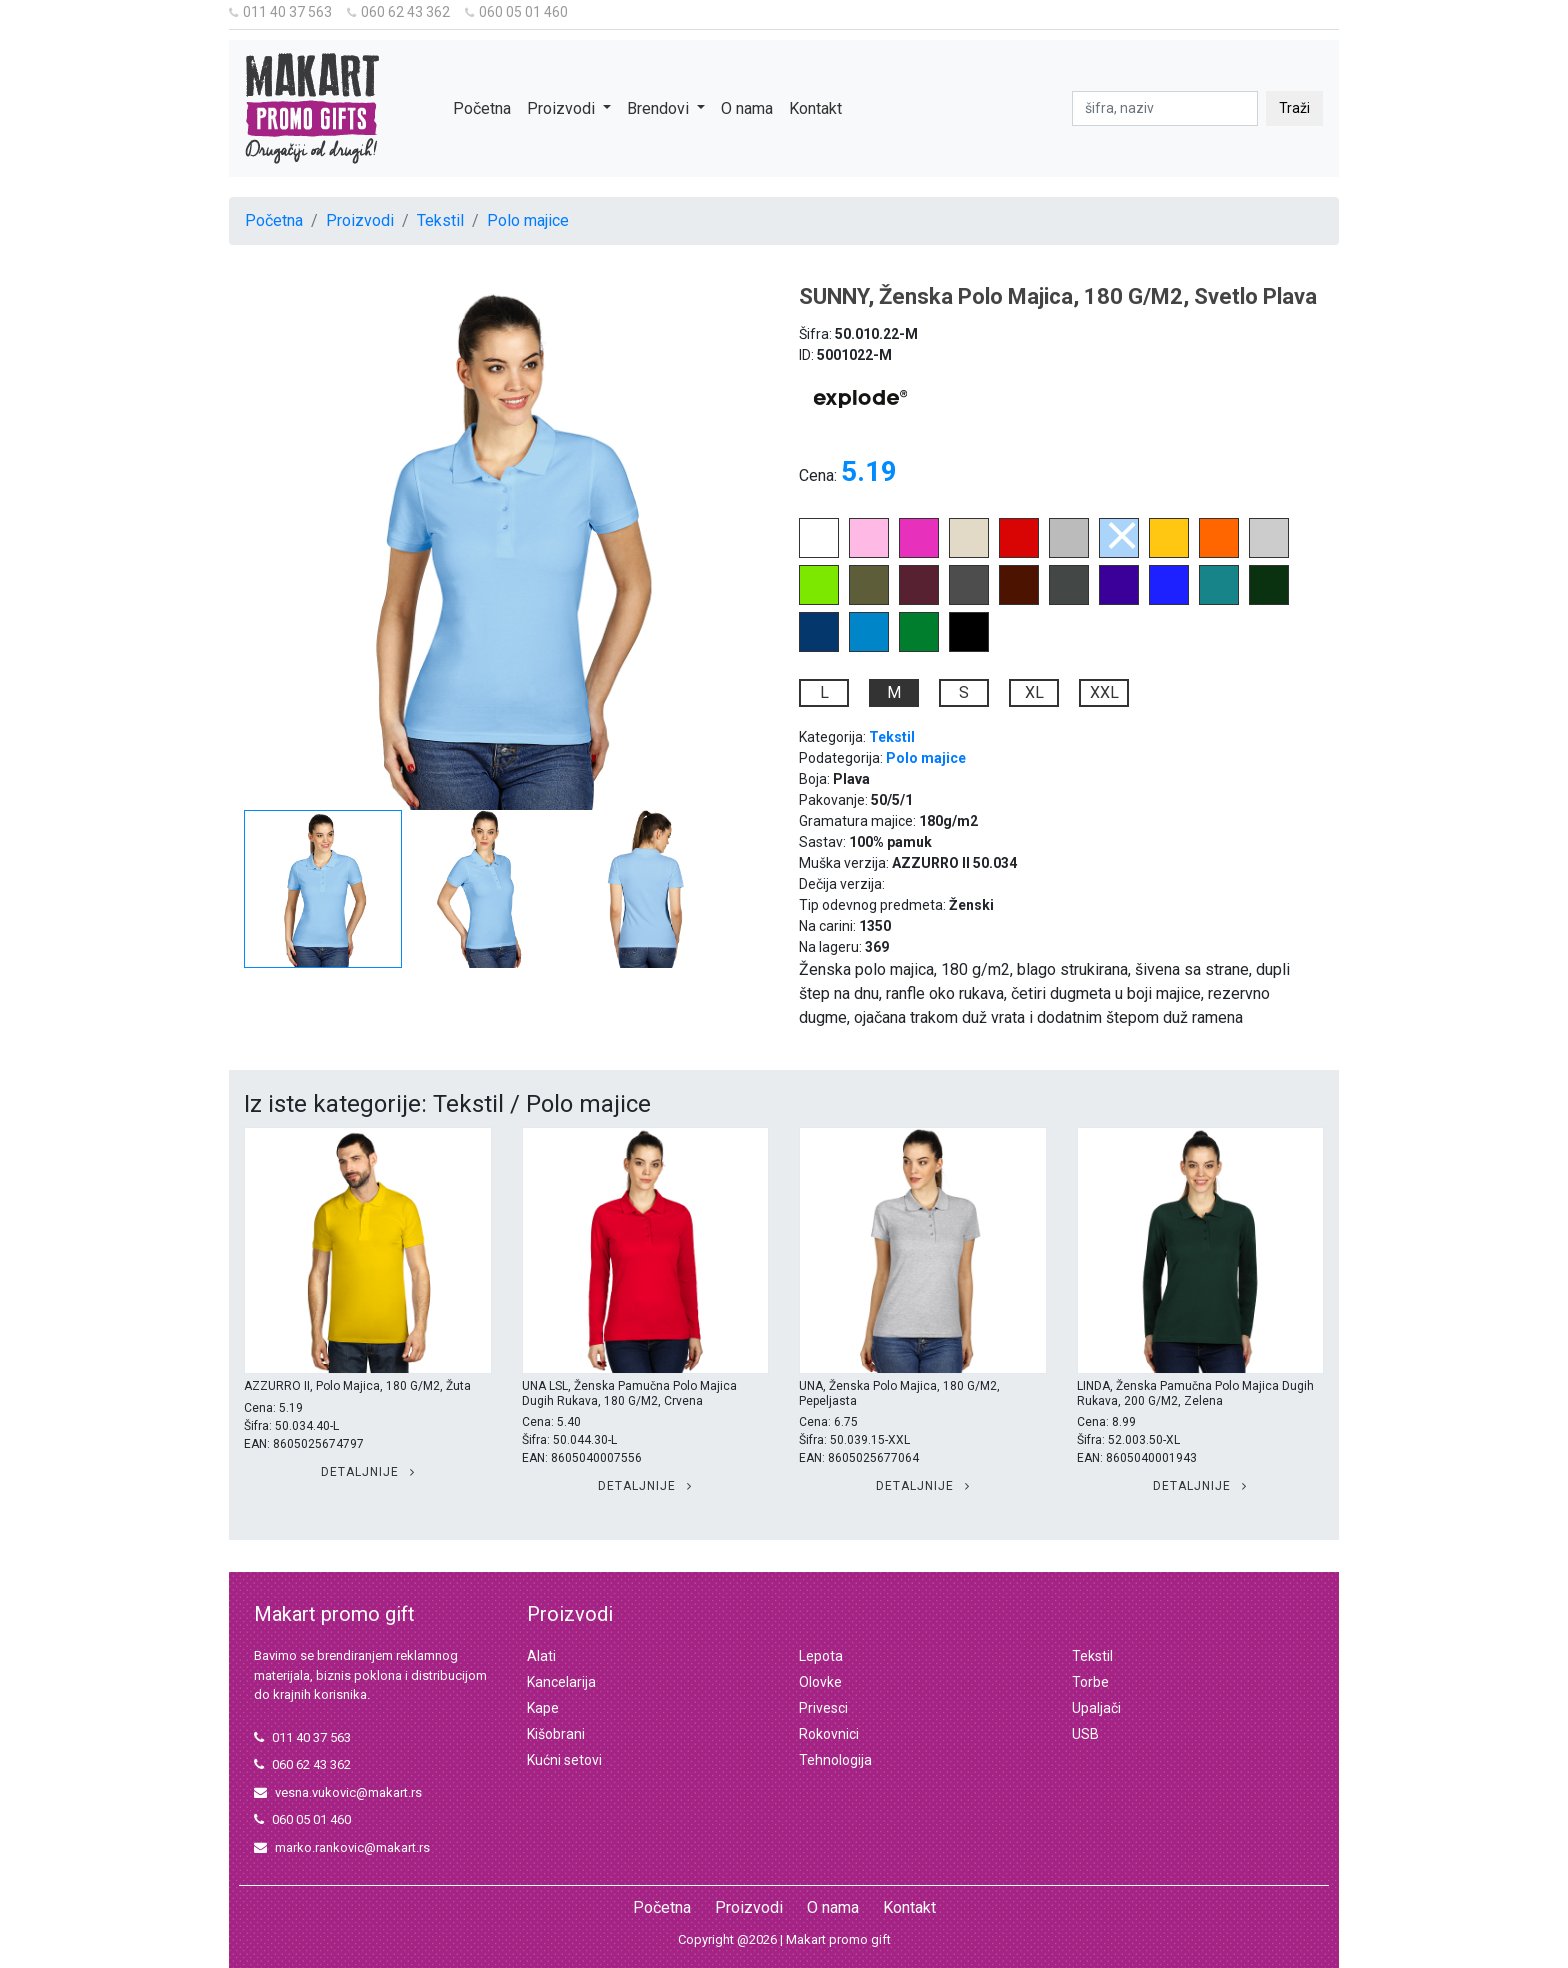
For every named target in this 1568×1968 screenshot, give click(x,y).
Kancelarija (561, 1682)
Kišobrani (556, 1734)
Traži (1294, 108)
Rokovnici (829, 1734)
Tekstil (440, 220)
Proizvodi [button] (563, 108)
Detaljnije (368, 1472)
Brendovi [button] (660, 108)
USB (1085, 1734)
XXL (1104, 692)
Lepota (821, 1656)
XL (1034, 692)
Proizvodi (360, 220)
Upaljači (1096, 1708)
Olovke (820, 1682)
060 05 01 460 (516, 12)
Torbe (1090, 1682)
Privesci (823, 1708)
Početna (482, 108)
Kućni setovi (564, 1760)
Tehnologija (835, 1760)
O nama (747, 108)
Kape (543, 1708)
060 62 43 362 (398, 12)
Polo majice (528, 220)
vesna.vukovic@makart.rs (338, 1792)
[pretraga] (1165, 108)
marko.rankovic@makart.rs (342, 1847)
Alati (541, 1656)
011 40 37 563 (280, 12)
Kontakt (815, 108)
